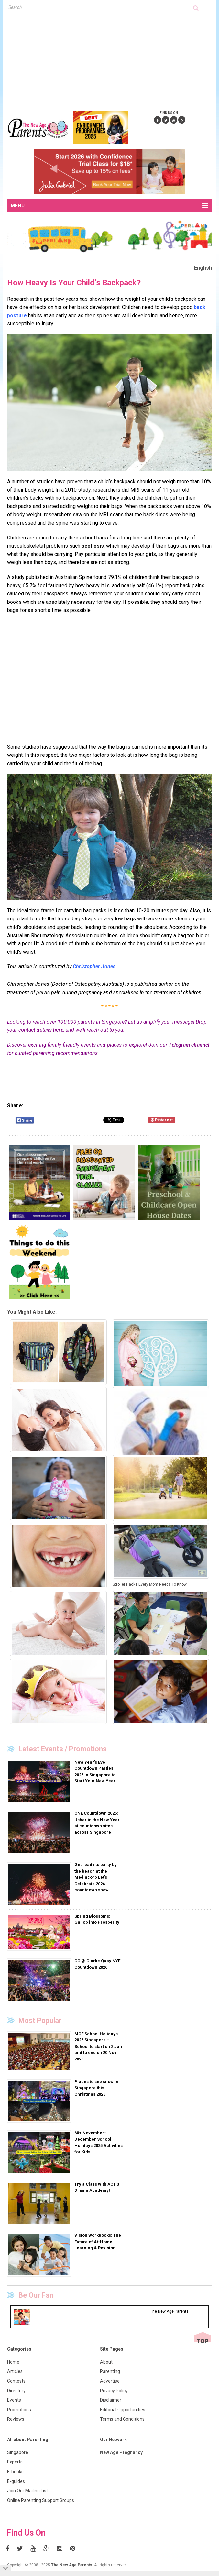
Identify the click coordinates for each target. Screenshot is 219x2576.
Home (13, 2361)
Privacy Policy (114, 2390)
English (203, 268)
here (58, 1030)
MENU (109, 206)
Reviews (15, 2419)
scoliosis (93, 546)
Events (14, 2400)
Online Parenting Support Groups (40, 2500)
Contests (16, 2381)
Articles (15, 2371)
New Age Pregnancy (121, 2452)
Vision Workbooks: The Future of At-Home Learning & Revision (97, 2241)
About (106, 2361)
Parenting (110, 2371)
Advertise (110, 2381)
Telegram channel (189, 1045)
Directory (16, 2390)
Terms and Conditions (122, 2419)
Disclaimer (110, 2400)
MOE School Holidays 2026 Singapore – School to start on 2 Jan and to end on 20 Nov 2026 (98, 2046)
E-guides (16, 2481)
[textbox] (100, 7)
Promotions (19, 2409)
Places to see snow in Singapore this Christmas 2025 (96, 2088)
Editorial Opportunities (122, 2409)
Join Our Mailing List (27, 2490)
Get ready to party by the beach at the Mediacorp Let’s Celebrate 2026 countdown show (95, 1877)
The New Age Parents (71, 2565)
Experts (15, 2461)
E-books (15, 2471)
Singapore (17, 2452)
